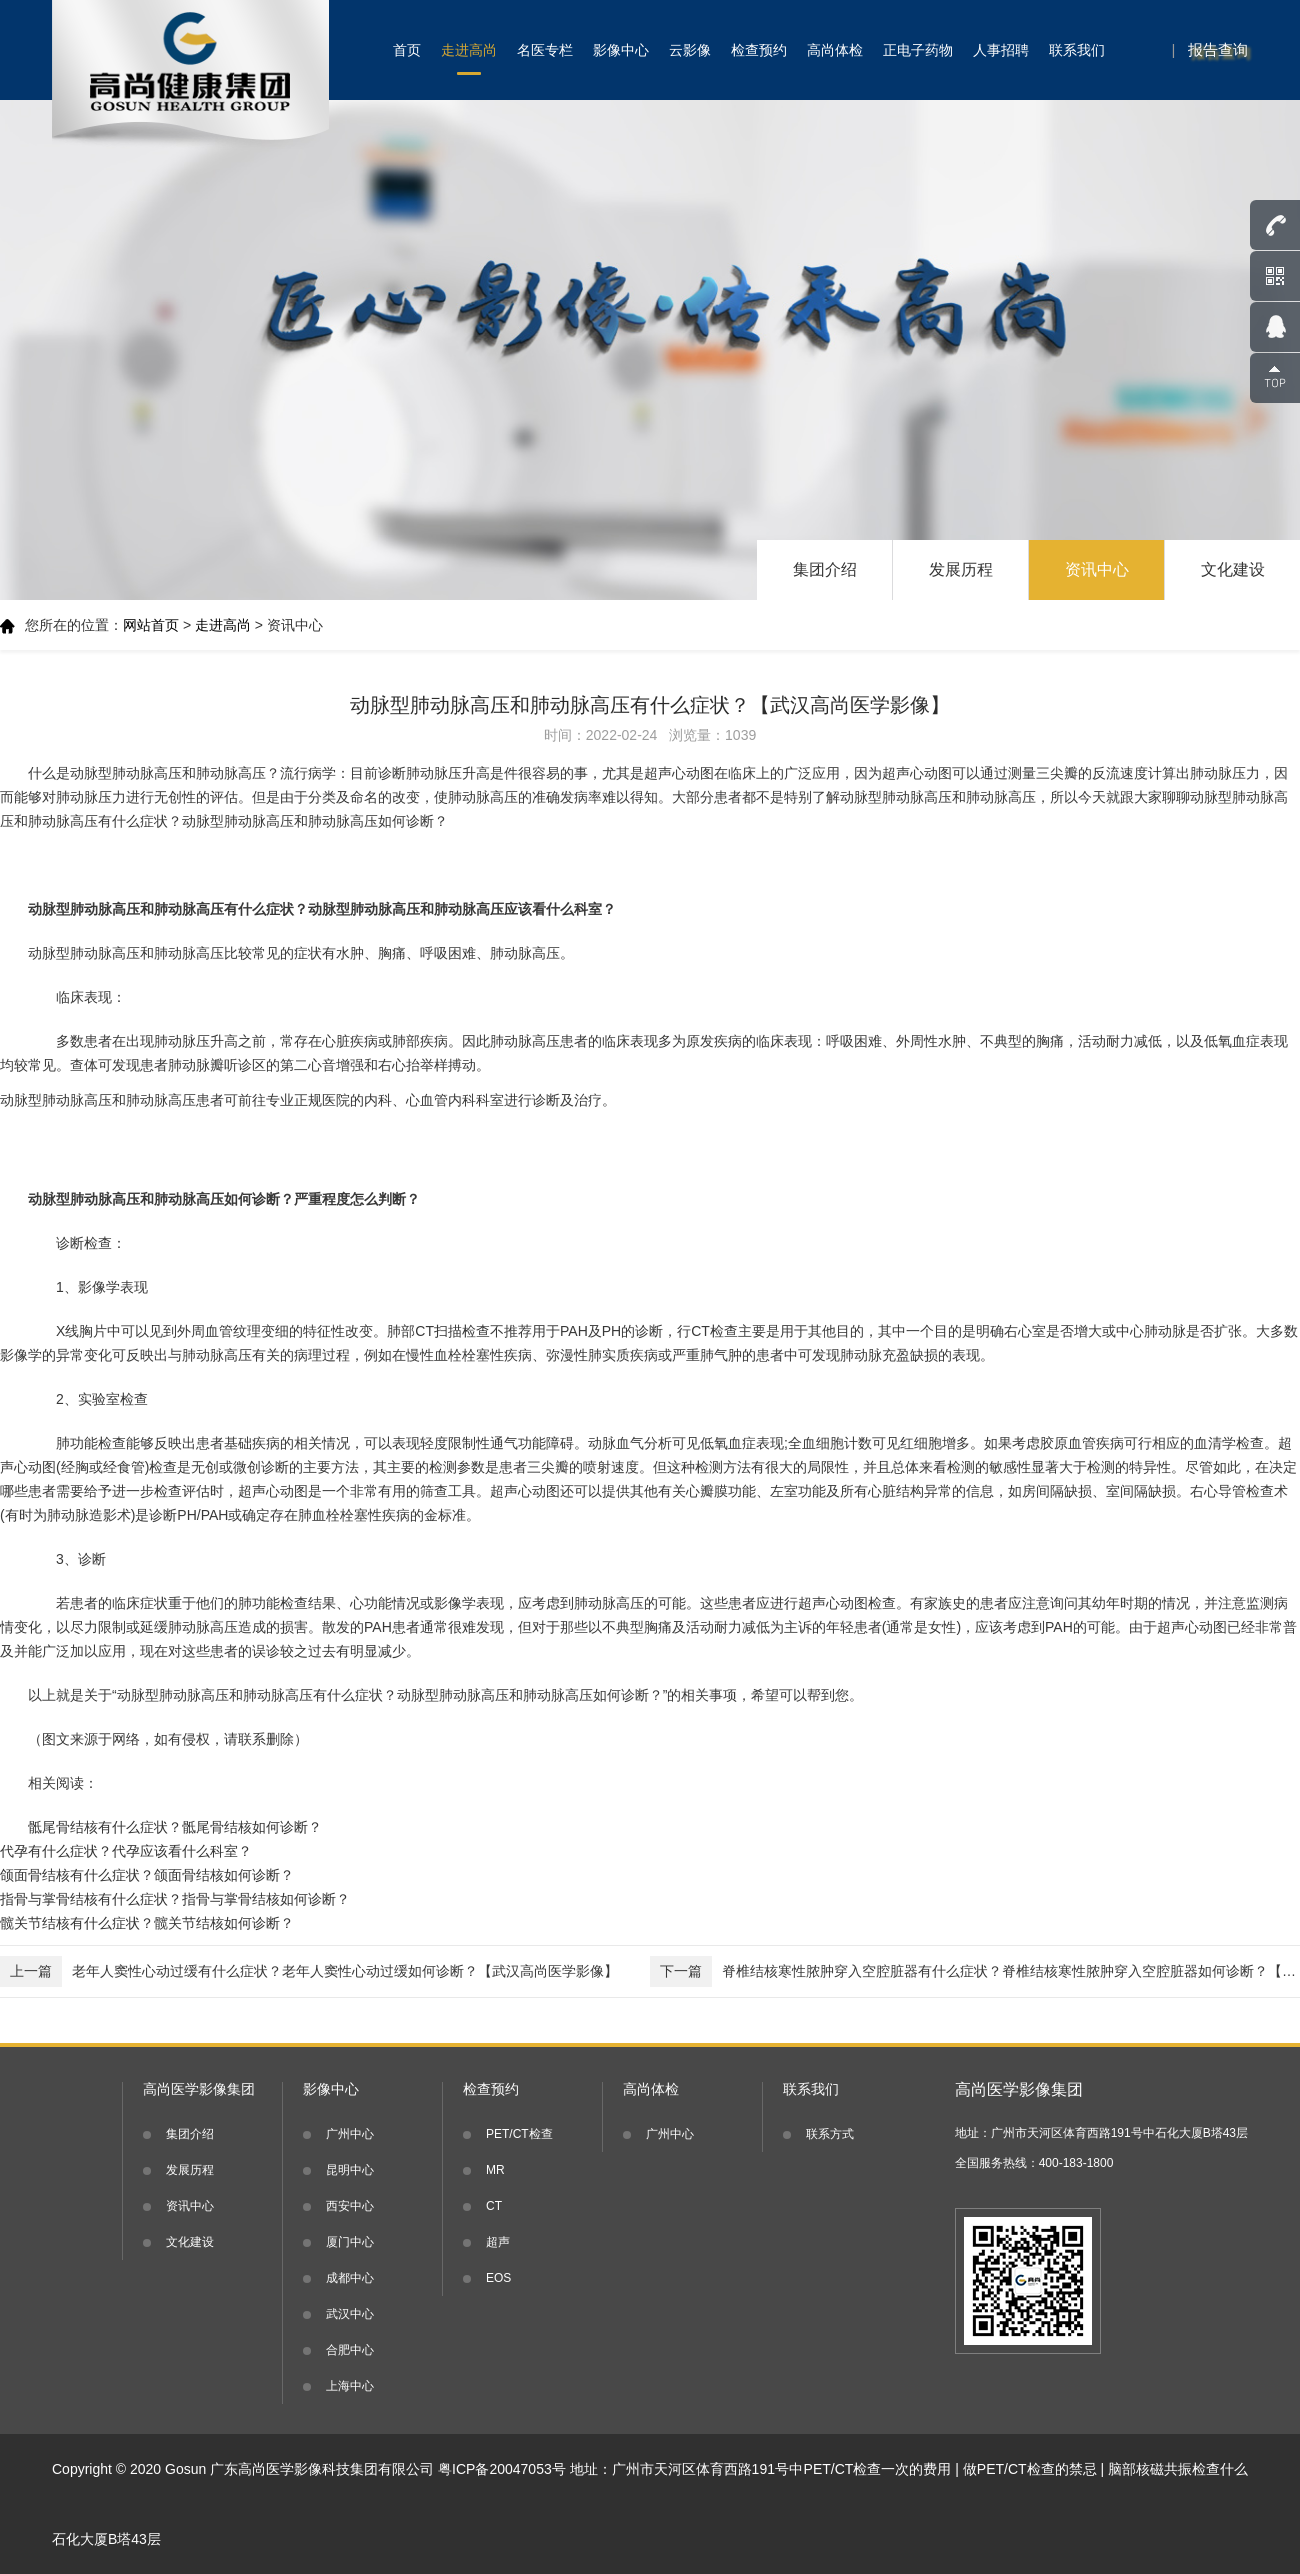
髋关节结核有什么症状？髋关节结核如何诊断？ (147, 1923)
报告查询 (1218, 49)
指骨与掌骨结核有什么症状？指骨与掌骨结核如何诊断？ (175, 1899)
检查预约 (759, 50)
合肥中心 (350, 2350)
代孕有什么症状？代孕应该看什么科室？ (126, 1851)
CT (494, 2206)
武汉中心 (350, 2314)
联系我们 (1077, 50)
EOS (498, 2278)
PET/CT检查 (519, 2134)
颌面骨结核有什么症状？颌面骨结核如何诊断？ (147, 1875)
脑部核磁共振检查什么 (1178, 2469)
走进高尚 (469, 50)
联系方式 (830, 2134)
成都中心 (350, 2278)
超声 (498, 2242)
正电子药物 (918, 50)
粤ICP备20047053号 (502, 2469)
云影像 (690, 50)
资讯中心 (1097, 569)
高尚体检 (835, 50)
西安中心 (350, 2206)
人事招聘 (1001, 50)
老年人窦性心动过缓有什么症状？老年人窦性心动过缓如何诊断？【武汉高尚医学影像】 (309, 1971)
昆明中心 (350, 2170)
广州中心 (350, 2134)
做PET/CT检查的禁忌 (1030, 2469)
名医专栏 (545, 50)
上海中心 (350, 2386)
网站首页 (151, 625)
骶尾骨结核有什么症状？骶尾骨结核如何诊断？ (175, 1827)
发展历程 (961, 569)
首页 (407, 50)
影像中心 (621, 50)
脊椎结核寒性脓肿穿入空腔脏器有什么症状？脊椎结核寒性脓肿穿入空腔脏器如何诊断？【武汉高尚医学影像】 (975, 1971)
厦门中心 (350, 2242)
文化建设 (1233, 569)
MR (495, 2170)
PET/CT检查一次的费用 (878, 2469)
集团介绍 (825, 569)
